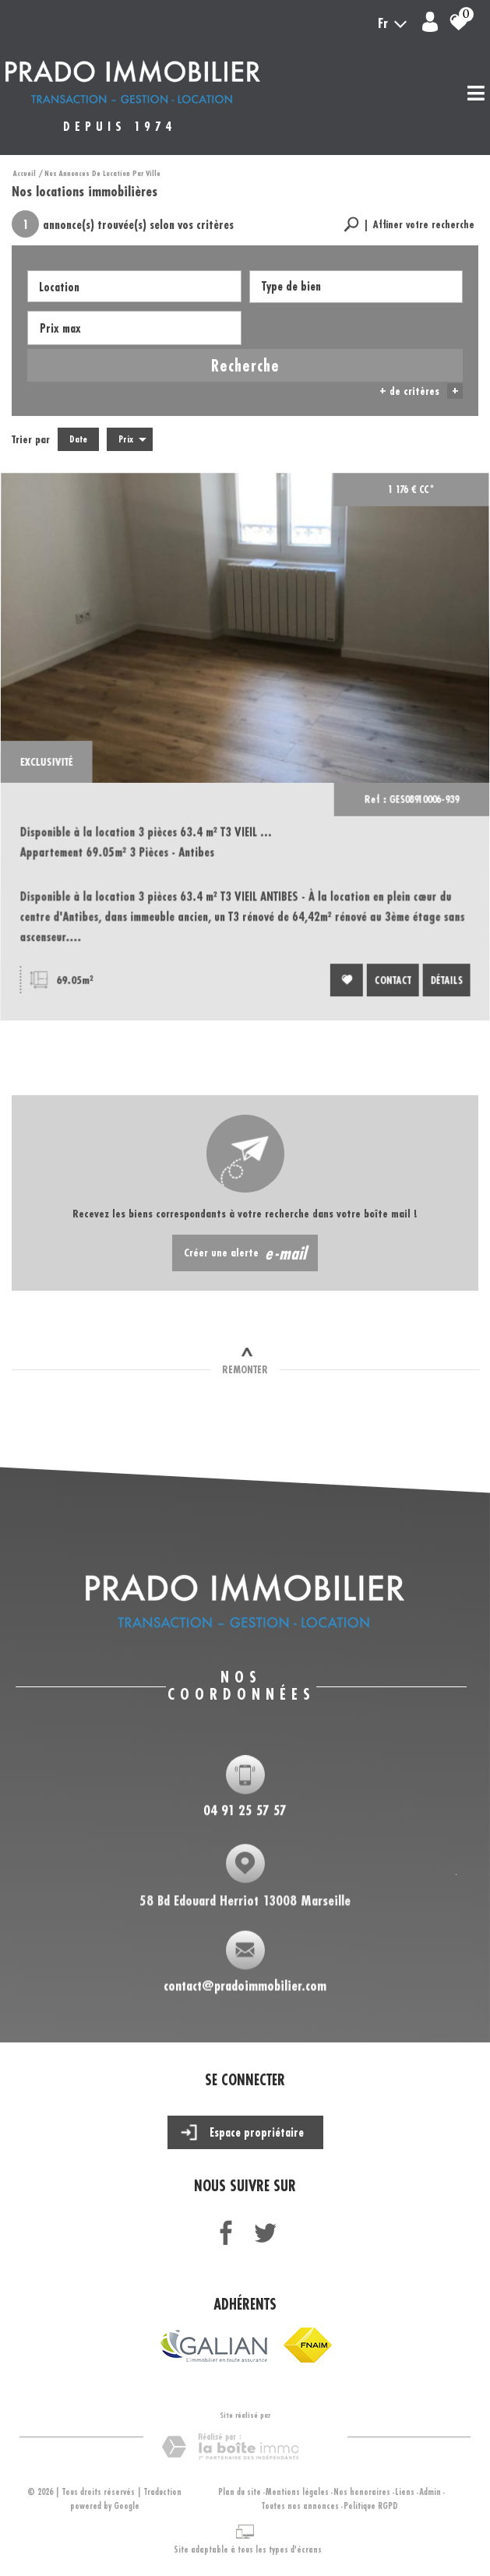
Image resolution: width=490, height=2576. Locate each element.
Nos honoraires (361, 2492)
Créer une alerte (245, 1253)
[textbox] (356, 285)
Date (78, 439)
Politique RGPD (371, 2506)
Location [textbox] (59, 286)
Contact (389, 981)
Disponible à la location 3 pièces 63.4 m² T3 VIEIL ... (148, 839)
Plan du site (239, 2492)
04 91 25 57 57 (245, 1812)
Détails (442, 981)
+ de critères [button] (421, 390)
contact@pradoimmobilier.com (245, 1989)
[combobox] (134, 286)
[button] (409, 225)
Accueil (24, 172)
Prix (132, 439)
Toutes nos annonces (300, 2506)
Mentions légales (297, 2492)
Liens (404, 2492)
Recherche (245, 365)
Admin (430, 2492)
